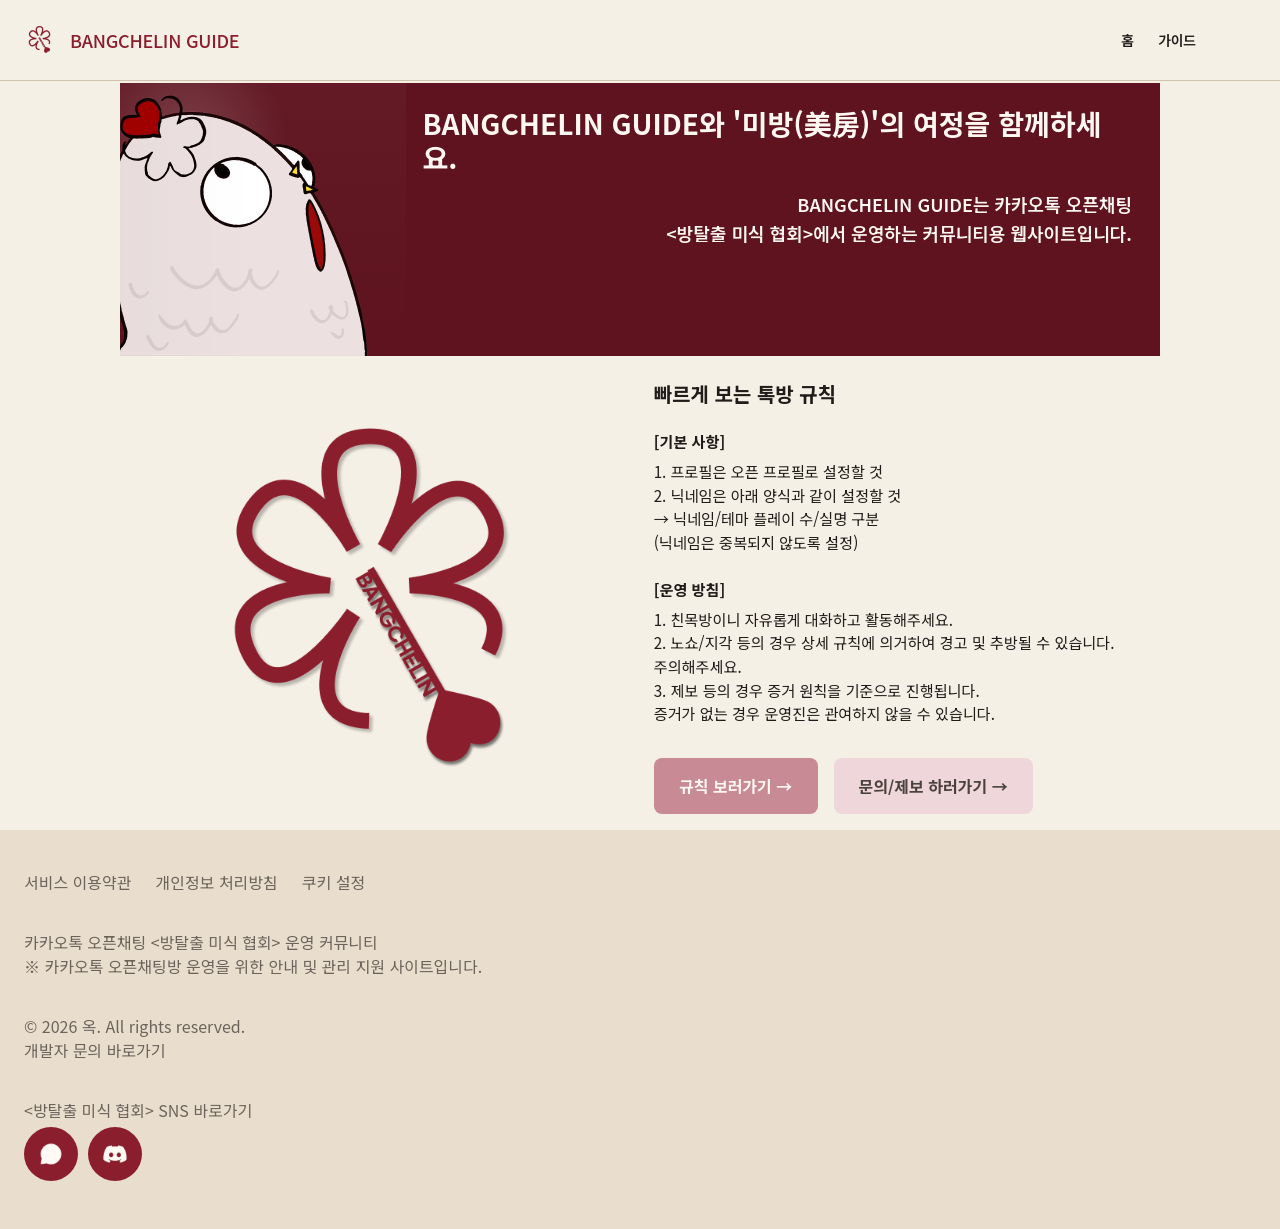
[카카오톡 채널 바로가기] (51, 1154)
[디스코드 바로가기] (115, 1154)
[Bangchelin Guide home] (131, 40)
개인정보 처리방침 (217, 882)
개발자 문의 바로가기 (94, 1050)
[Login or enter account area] (1234, 40)
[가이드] (1177, 40)
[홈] (1127, 40)
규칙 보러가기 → (735, 786)
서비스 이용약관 (78, 882)
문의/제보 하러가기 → (933, 786)
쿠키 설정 (333, 882)
